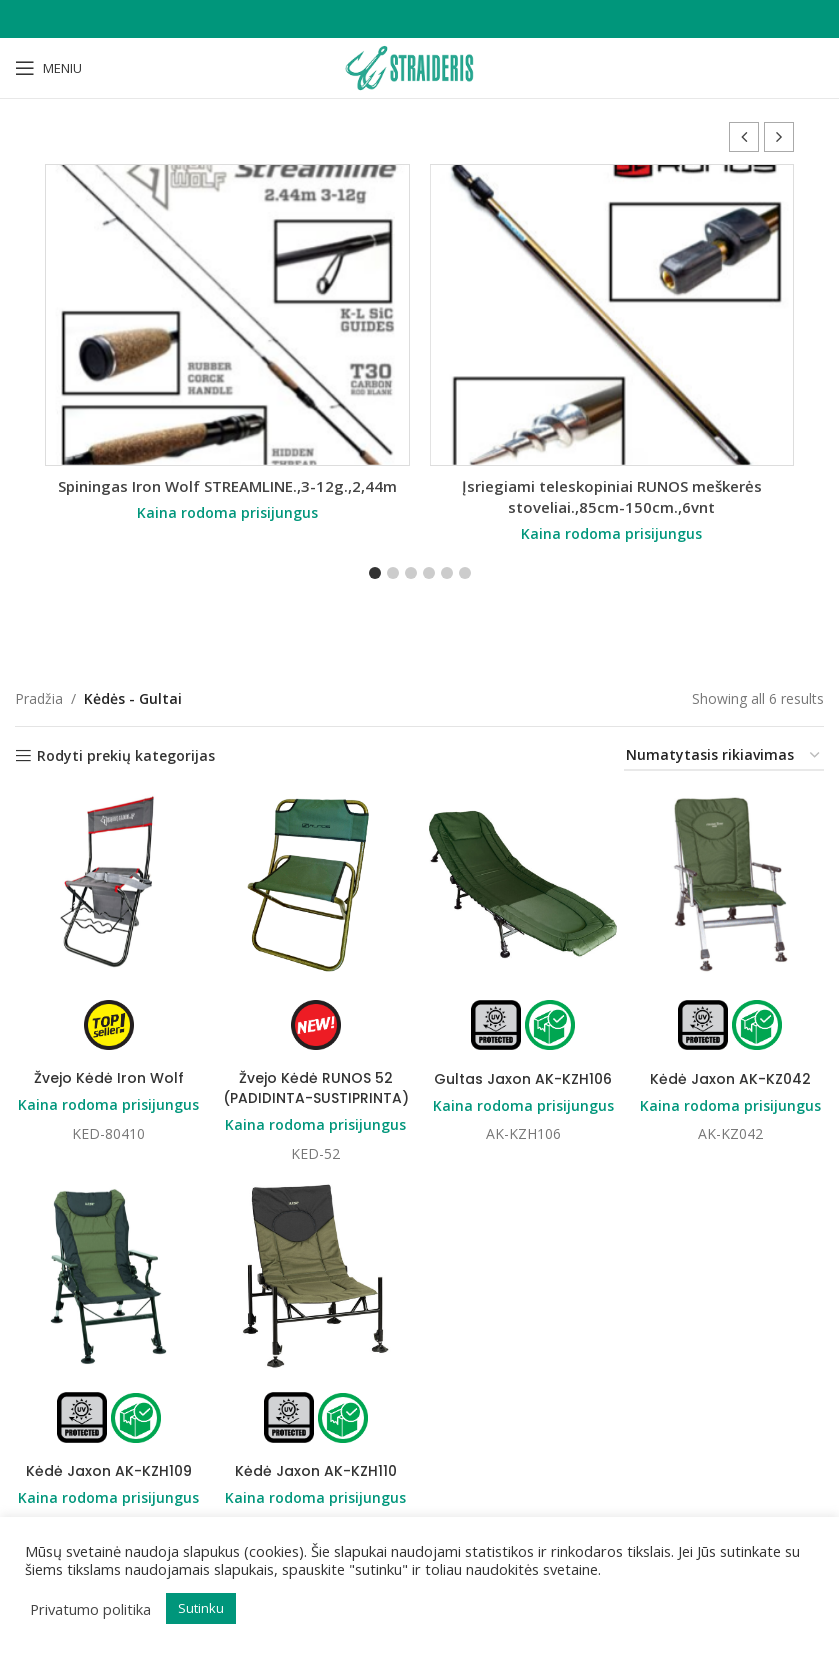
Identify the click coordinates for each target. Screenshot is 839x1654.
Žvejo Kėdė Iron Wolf (109, 1078)
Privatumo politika (90, 1609)
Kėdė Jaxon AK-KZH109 (109, 1471)
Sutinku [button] (201, 1608)
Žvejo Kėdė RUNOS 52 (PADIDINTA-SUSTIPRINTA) (316, 1088)
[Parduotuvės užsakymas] (724, 756)
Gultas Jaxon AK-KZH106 (523, 1078)
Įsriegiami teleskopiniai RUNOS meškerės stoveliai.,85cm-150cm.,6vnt (612, 496)
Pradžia (39, 698)
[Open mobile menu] (48, 68)
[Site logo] (419, 66)
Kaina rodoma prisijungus (227, 512)
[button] (779, 137)
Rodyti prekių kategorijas (126, 756)
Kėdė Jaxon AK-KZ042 (730, 1078)
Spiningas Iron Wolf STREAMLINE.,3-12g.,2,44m (227, 486)
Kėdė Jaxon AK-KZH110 (316, 1471)
